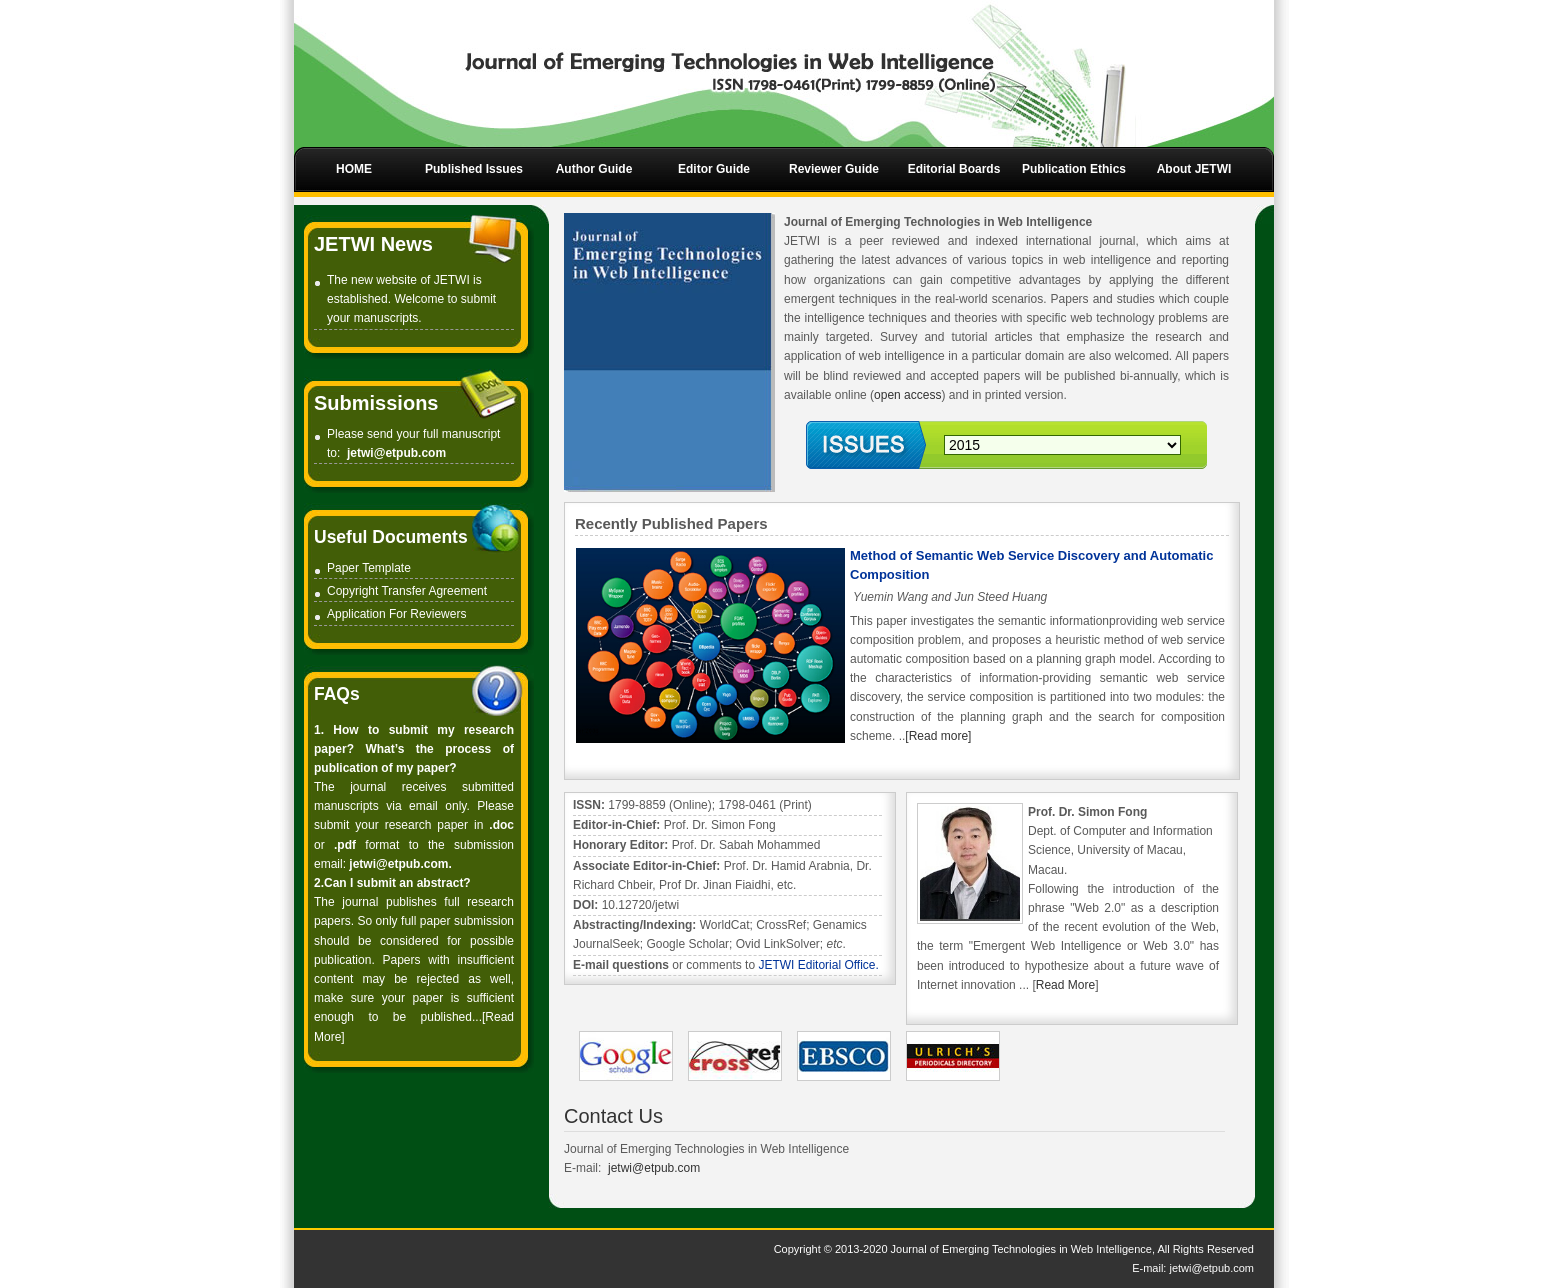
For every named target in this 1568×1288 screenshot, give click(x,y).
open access (907, 395)
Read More (1065, 985)
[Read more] (938, 736)
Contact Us (613, 1116)
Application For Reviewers (396, 614)
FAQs (337, 694)
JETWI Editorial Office (816, 965)
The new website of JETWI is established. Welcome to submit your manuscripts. (411, 299)
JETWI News (373, 244)
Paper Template (369, 568)
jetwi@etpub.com (396, 453)
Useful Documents (391, 537)
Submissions (376, 403)
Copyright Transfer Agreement (407, 591)
